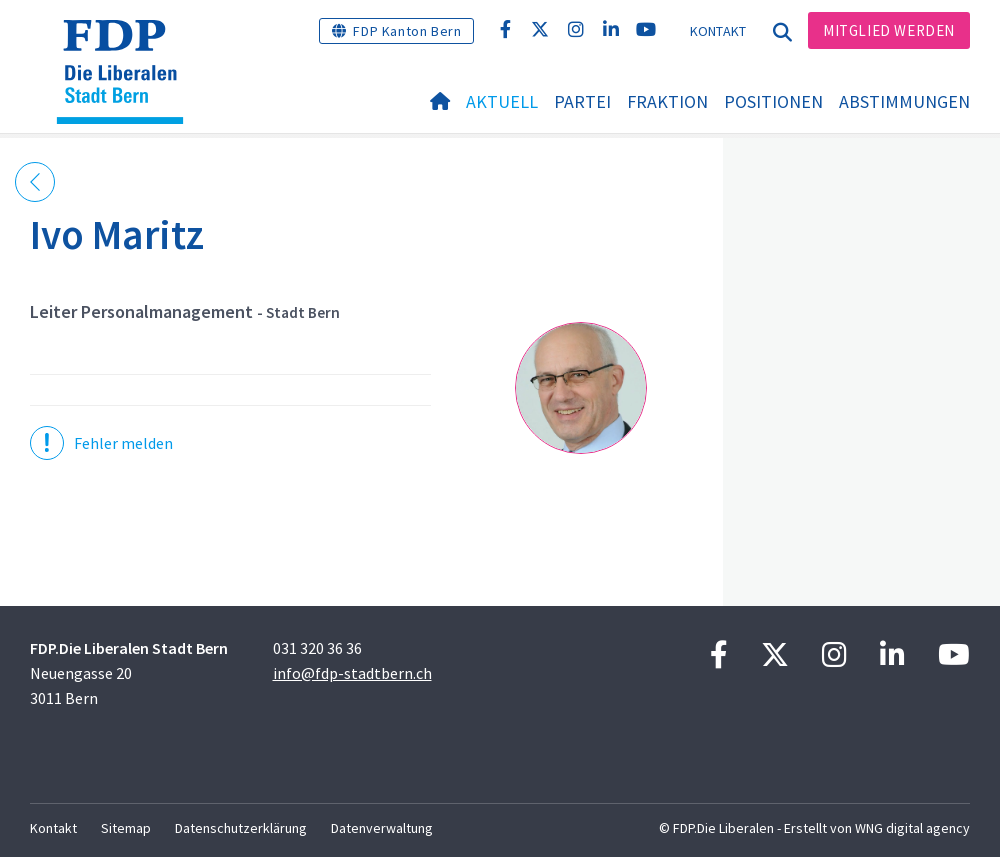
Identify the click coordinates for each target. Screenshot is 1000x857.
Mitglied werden (889, 30)
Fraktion (667, 101)
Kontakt (718, 31)
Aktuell (502, 101)
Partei (582, 101)
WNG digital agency (912, 828)
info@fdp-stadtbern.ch (352, 673)
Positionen (773, 101)
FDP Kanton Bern (407, 31)
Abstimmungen (904, 101)
